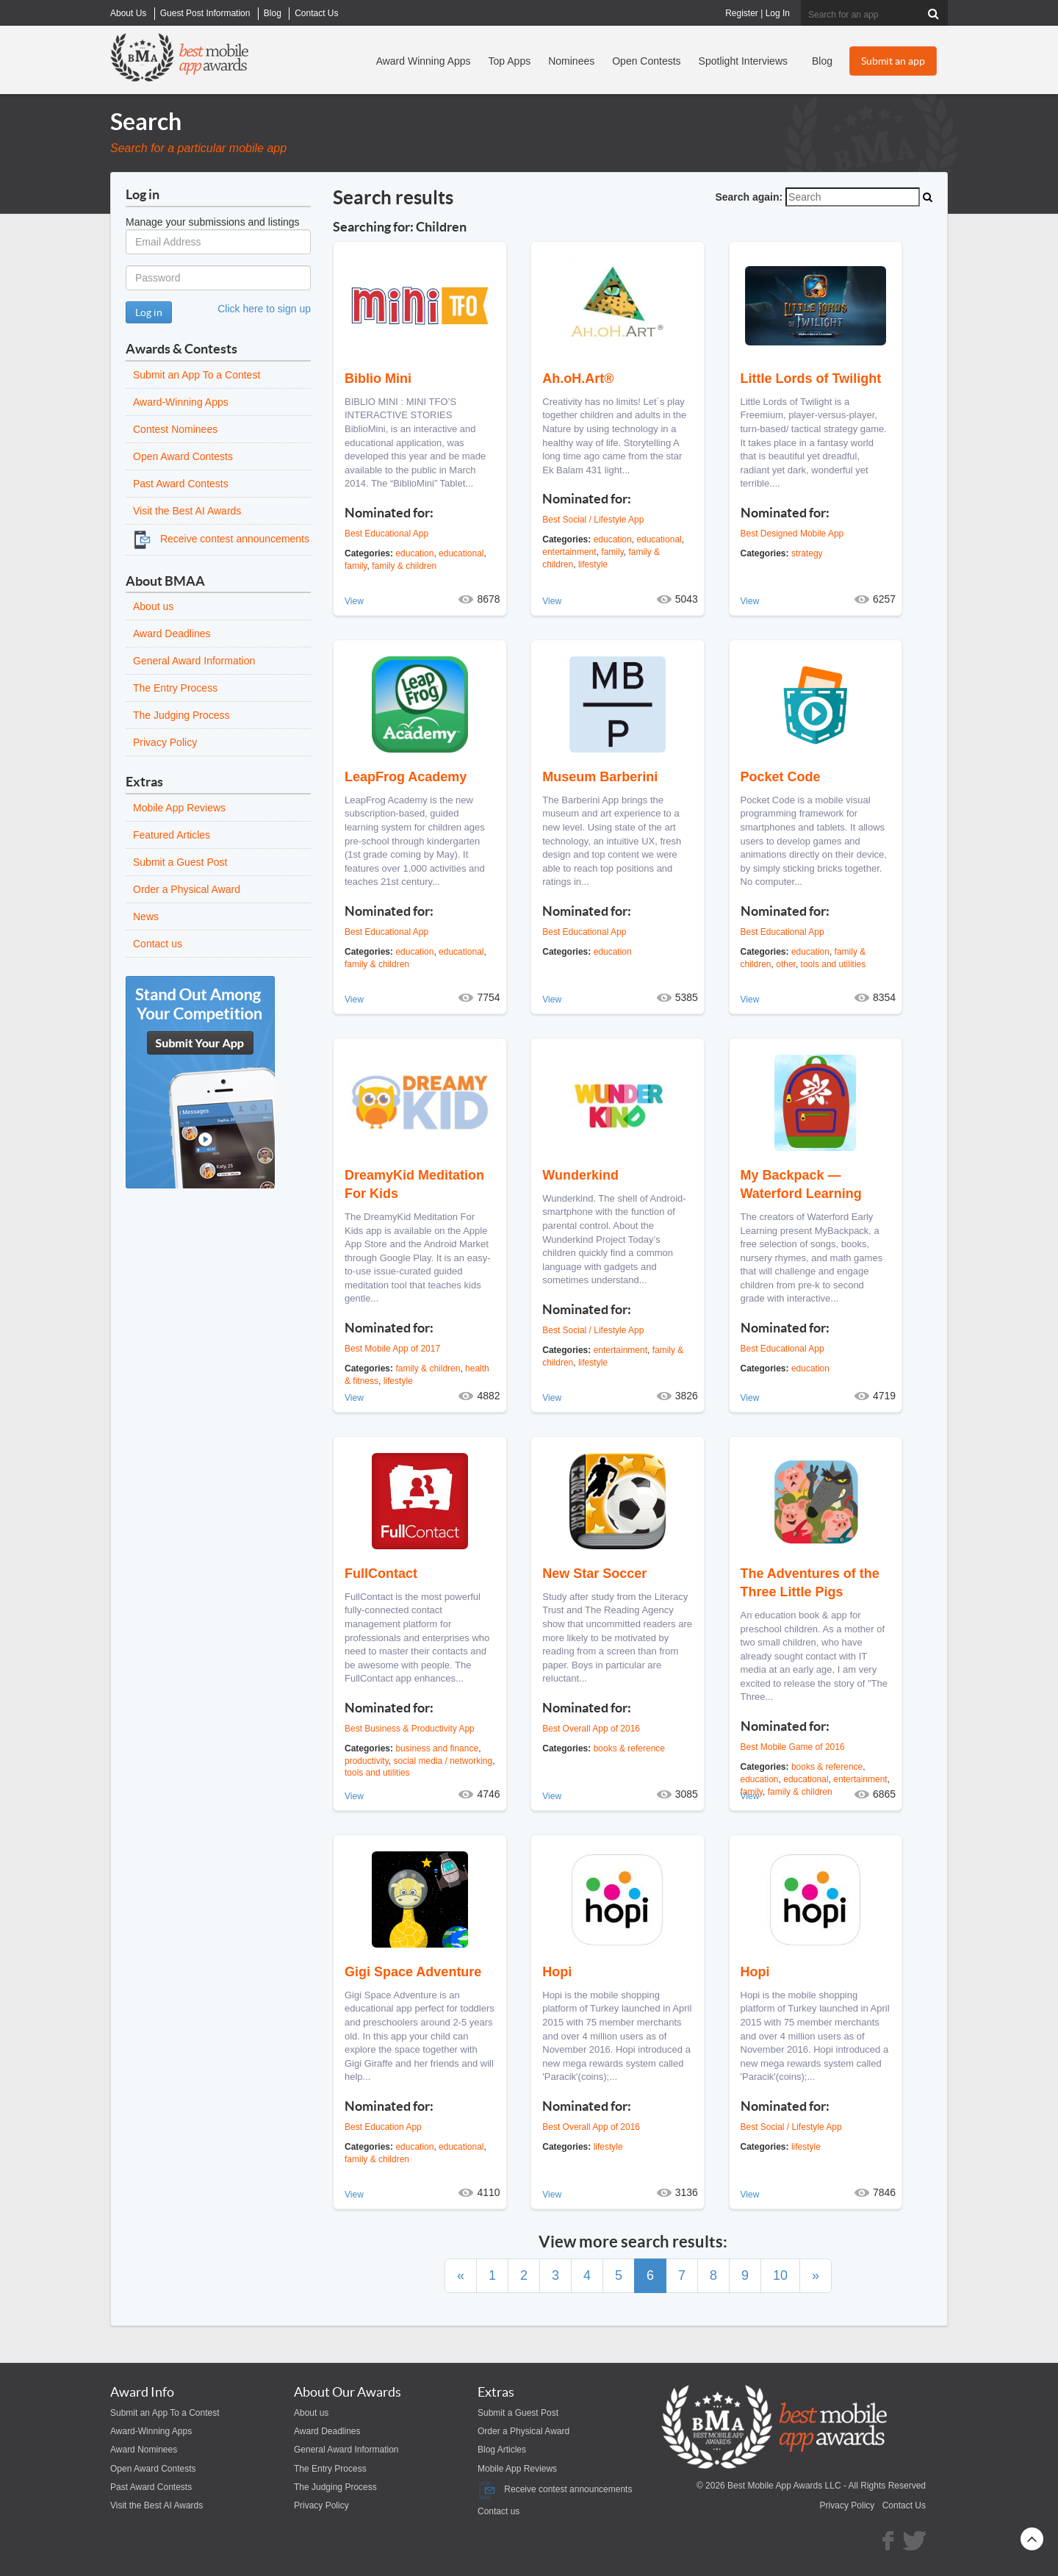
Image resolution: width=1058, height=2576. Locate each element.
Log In (778, 13)
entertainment (569, 552)
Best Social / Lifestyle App (593, 519)
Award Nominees (143, 2449)
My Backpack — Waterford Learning (801, 1184)
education (414, 553)
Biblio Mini (378, 378)
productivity (367, 1761)
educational (461, 553)
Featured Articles (171, 835)
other (786, 964)
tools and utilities (833, 964)
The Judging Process (181, 715)
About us (153, 606)
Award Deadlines (172, 633)
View (354, 601)
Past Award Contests (180, 483)
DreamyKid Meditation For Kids (414, 1184)
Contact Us (904, 2505)
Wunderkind (580, 1175)
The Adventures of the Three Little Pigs (810, 1582)
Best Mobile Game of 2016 (793, 1747)
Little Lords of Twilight (811, 378)
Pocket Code (781, 776)
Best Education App (383, 2127)
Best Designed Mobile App (792, 533)
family (356, 566)
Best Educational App (386, 533)
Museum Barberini (600, 776)
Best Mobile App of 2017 (392, 1348)
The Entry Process (175, 688)
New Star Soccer (594, 1573)
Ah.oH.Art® (577, 378)
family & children (404, 566)
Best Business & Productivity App (410, 1728)
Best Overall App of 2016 (591, 1728)
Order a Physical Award (186, 889)
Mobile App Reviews (179, 808)
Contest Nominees (175, 429)
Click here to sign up (264, 309)
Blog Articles (502, 2449)
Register (741, 13)
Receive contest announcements (221, 539)
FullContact (381, 1573)
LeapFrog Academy (406, 776)
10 (780, 2275)
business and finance (436, 1748)
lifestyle (593, 564)
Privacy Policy (165, 742)
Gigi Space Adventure (413, 1972)
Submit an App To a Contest (196, 375)
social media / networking (442, 1761)
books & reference (629, 1748)
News (146, 916)
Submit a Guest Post (180, 862)
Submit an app (893, 61)
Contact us (157, 944)
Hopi (557, 1972)
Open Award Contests (183, 456)
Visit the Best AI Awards (187, 511)
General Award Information (194, 661)
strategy (807, 553)
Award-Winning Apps (180, 402)
